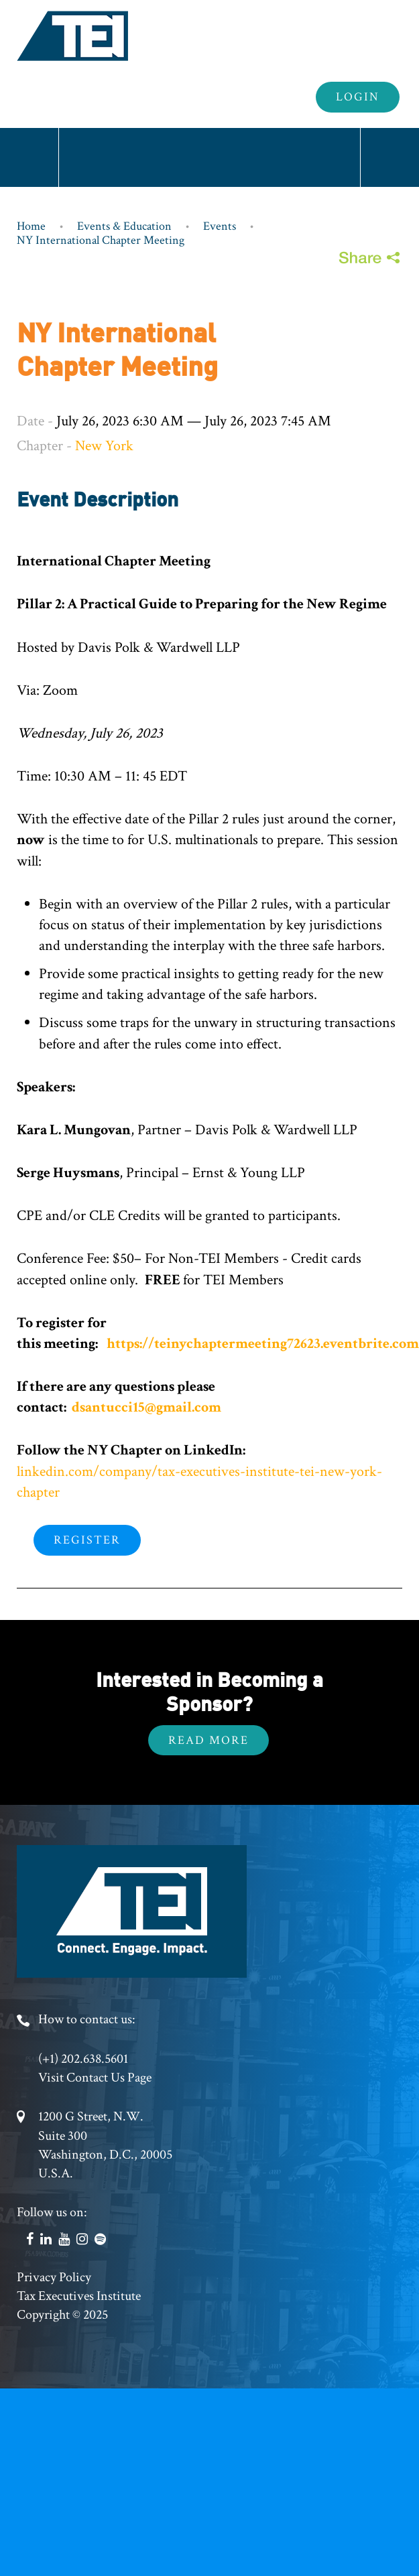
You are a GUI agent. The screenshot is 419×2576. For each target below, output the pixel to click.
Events (219, 226)
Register (87, 1540)
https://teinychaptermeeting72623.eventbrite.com (261, 1343)
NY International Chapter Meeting (100, 240)
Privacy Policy (54, 2277)
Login (357, 97)
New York (104, 446)
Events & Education (124, 226)
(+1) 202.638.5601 (83, 2058)
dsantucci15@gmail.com (146, 1407)
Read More (208, 1740)
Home (31, 226)
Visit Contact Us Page (95, 2077)
